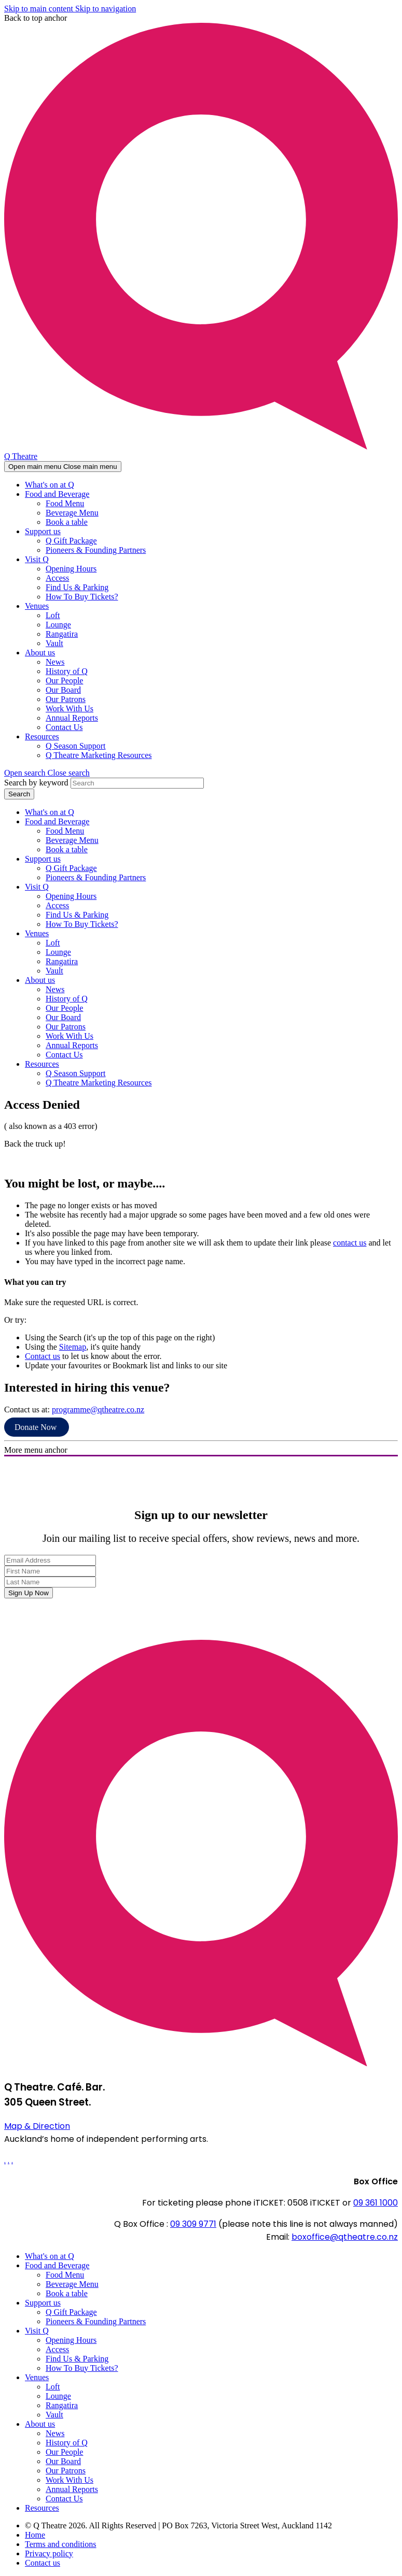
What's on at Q (49, 484)
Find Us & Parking (77, 587)
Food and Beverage (57, 494)
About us (40, 652)
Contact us (42, 1356)
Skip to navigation (105, 8)
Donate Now (37, 1427)
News (55, 661)
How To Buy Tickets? (82, 596)
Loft (53, 615)
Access (57, 578)
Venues (37, 606)
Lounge (58, 624)
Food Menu (65, 503)
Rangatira (62, 633)
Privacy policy (49, 2553)
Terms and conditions (60, 2544)
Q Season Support (76, 745)
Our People (64, 680)
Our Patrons (66, 699)
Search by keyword (36, 782)
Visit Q (37, 559)
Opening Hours (71, 568)
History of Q (67, 671)
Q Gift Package (71, 540)
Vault (54, 643)
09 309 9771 (193, 2224)
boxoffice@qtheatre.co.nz (345, 2237)
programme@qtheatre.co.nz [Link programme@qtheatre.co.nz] (98, 1409)
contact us (349, 1242)
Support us (43, 531)
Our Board (63, 689)
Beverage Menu (72, 512)
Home (35, 2534)
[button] (47, 772)
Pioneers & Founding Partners (96, 550)
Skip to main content (39, 8)
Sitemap (72, 1346)
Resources (42, 736)
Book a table (67, 522)
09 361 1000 (375, 2203)
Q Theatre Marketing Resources (99, 755)
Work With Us (69, 708)
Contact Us (64, 727)
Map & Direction (37, 2126)
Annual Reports (72, 717)
